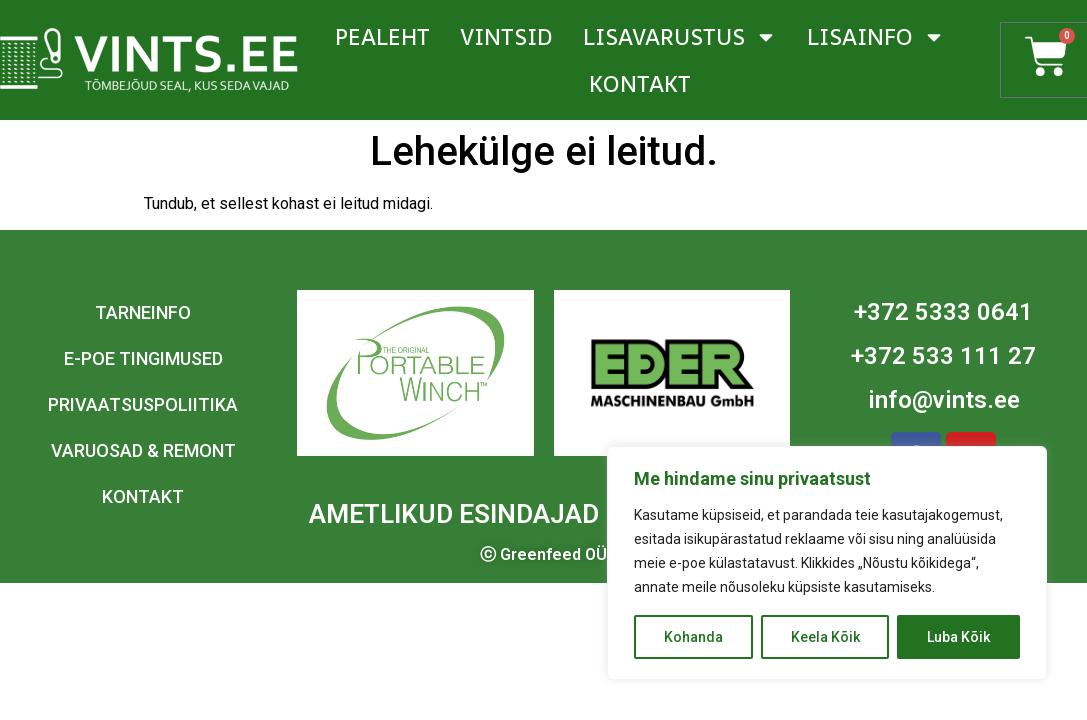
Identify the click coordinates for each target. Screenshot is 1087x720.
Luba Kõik (958, 637)
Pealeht (382, 37)
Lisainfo (876, 37)
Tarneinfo (143, 312)
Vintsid (506, 37)
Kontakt (640, 84)
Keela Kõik (825, 637)
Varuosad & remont (143, 450)
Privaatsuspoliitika (143, 404)
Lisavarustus (680, 37)
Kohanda (693, 637)
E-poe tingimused (143, 358)
